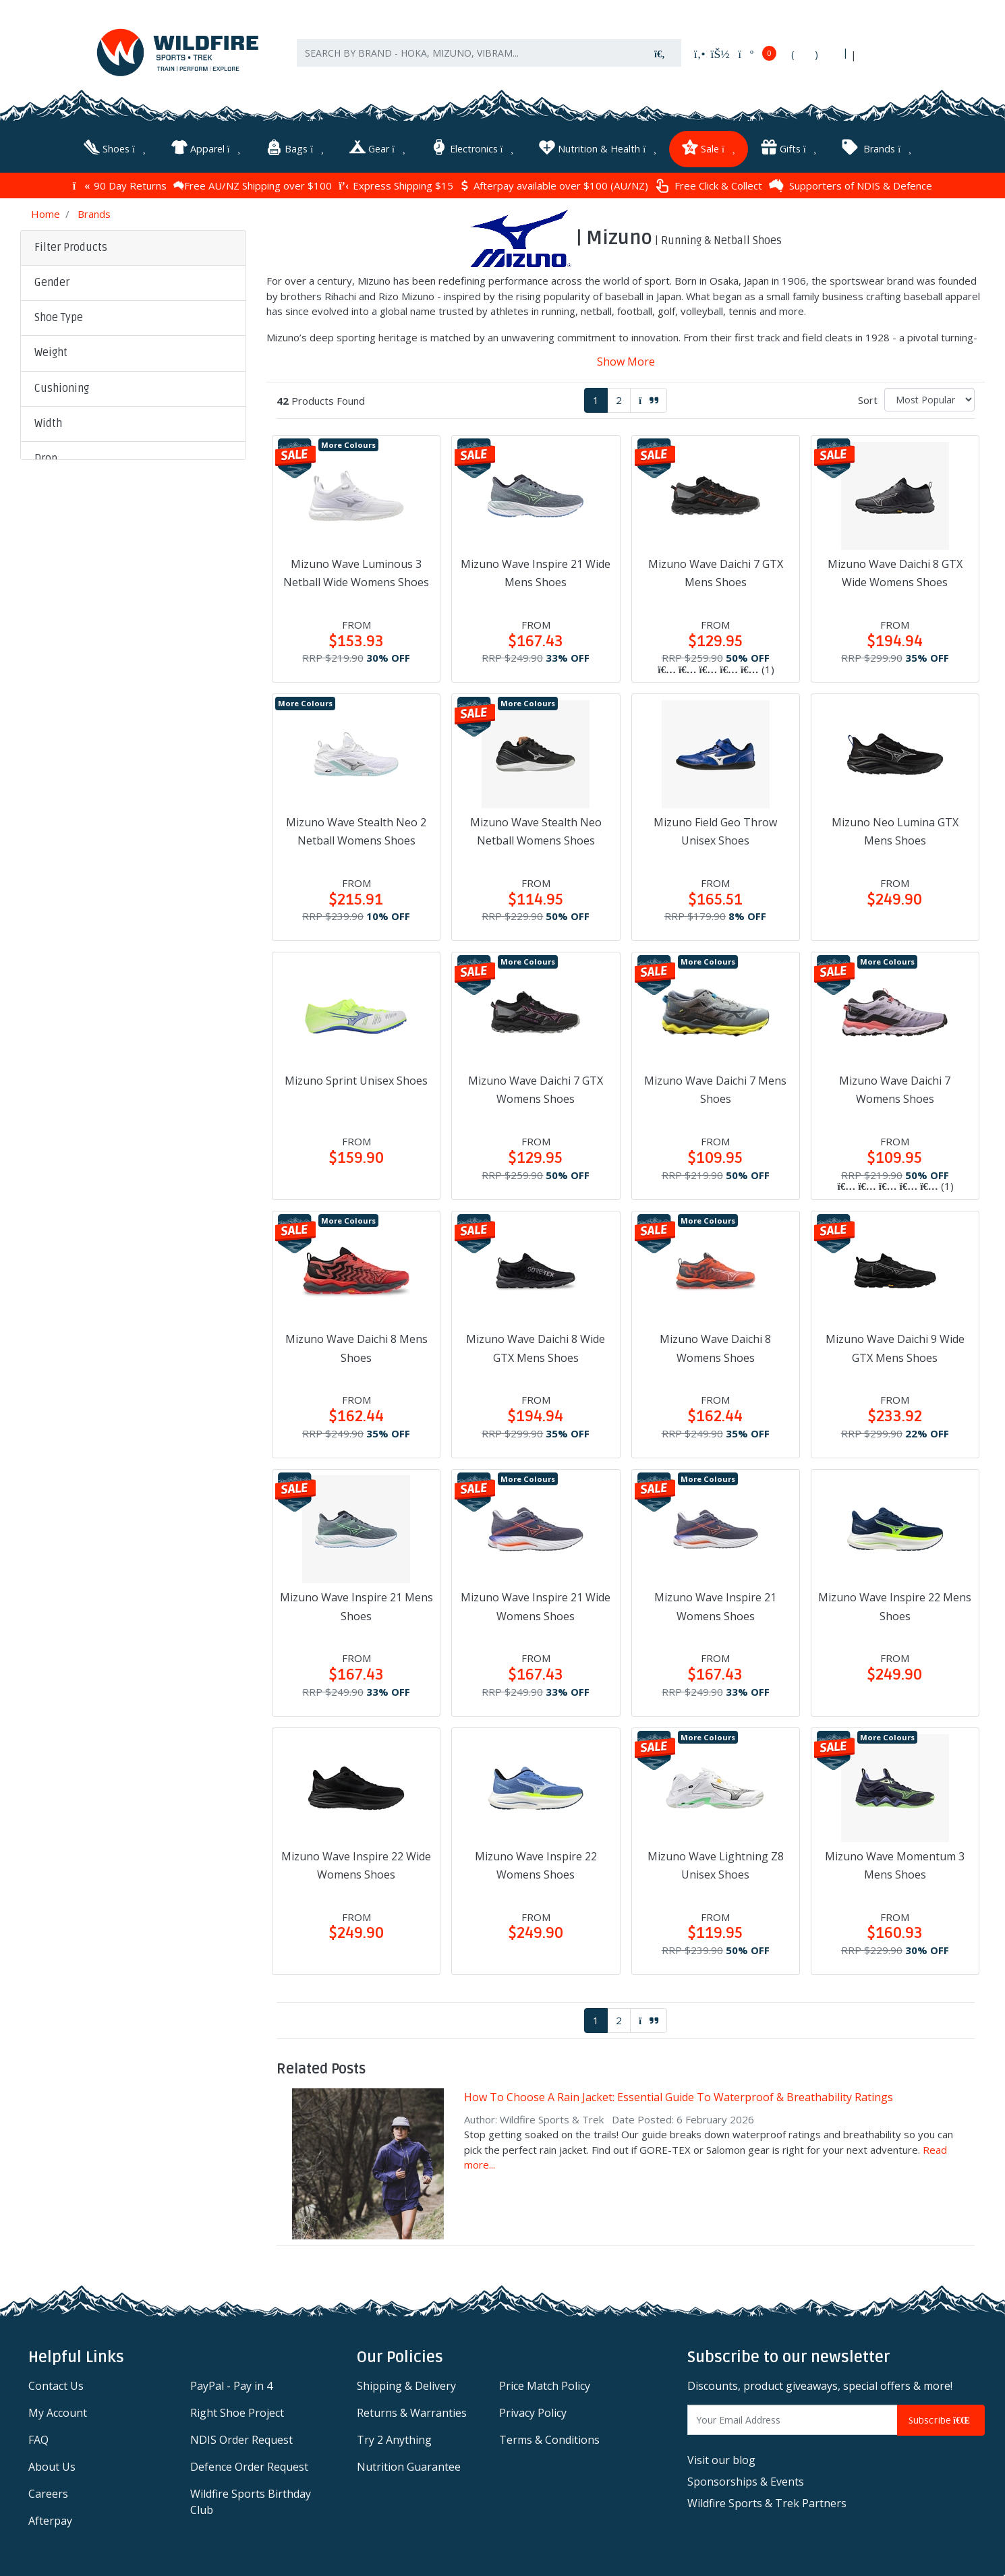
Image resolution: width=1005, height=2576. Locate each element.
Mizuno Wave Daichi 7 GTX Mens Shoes (715, 569)
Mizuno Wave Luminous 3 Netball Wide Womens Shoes (356, 569)
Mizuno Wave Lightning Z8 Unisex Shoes (716, 1861)
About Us (52, 2463)
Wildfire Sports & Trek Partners (766, 2499)
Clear (132, 752)
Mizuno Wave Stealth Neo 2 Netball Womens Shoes (356, 828)
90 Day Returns (120, 182)
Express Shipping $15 (396, 182)
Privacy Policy (533, 2409)
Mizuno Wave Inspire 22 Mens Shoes (894, 1603)
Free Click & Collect (708, 182)
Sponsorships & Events (745, 2478)
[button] (133, 279)
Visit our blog (721, 2456)
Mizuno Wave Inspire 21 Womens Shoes (715, 1603)
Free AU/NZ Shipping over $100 (252, 182)
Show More (626, 358)
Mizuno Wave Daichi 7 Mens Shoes (715, 1086)
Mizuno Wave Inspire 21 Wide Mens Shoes (535, 569)
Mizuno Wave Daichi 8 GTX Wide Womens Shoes (895, 569)
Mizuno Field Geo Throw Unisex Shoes (715, 828)
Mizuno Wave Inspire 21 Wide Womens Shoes (535, 1603)
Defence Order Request (249, 2463)
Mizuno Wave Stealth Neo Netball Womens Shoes (536, 828)
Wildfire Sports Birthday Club (250, 2498)
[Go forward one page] (648, 396)
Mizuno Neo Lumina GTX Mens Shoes (895, 828)
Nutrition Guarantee (409, 2463)
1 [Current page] (596, 396)
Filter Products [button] (70, 244)
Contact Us (56, 2382)
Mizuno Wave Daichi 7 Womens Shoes (894, 1086)
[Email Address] (792, 2416)
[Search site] (659, 60)
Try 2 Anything (394, 2436)
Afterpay (50, 2517)
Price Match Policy (544, 2382)
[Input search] (468, 60)
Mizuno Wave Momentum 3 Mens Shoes (895, 1861)
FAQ (38, 2436)
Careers (48, 2490)
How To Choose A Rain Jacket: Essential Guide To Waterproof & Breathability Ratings (678, 2093)
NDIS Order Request (241, 2436)
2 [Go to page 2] (619, 396)
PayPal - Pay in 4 (231, 2382)
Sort (868, 396)
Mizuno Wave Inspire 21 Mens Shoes (356, 1603)
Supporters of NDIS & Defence (850, 182)
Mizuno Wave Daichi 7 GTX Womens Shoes (535, 1086)
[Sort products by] (929, 396)
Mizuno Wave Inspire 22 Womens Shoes (536, 1861)
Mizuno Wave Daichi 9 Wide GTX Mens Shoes (895, 1344)
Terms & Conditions (549, 2436)
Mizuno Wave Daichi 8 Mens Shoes (356, 1344)
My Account (57, 2409)
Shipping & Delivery (406, 2382)
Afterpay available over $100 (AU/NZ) (554, 182)
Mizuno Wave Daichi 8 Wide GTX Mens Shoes (535, 1344)
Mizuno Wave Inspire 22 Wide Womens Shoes (356, 1861)
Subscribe (941, 2416)
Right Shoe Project (237, 2409)
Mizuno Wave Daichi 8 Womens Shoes (715, 1344)
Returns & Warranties (412, 2409)
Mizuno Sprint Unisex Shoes (356, 1077)
